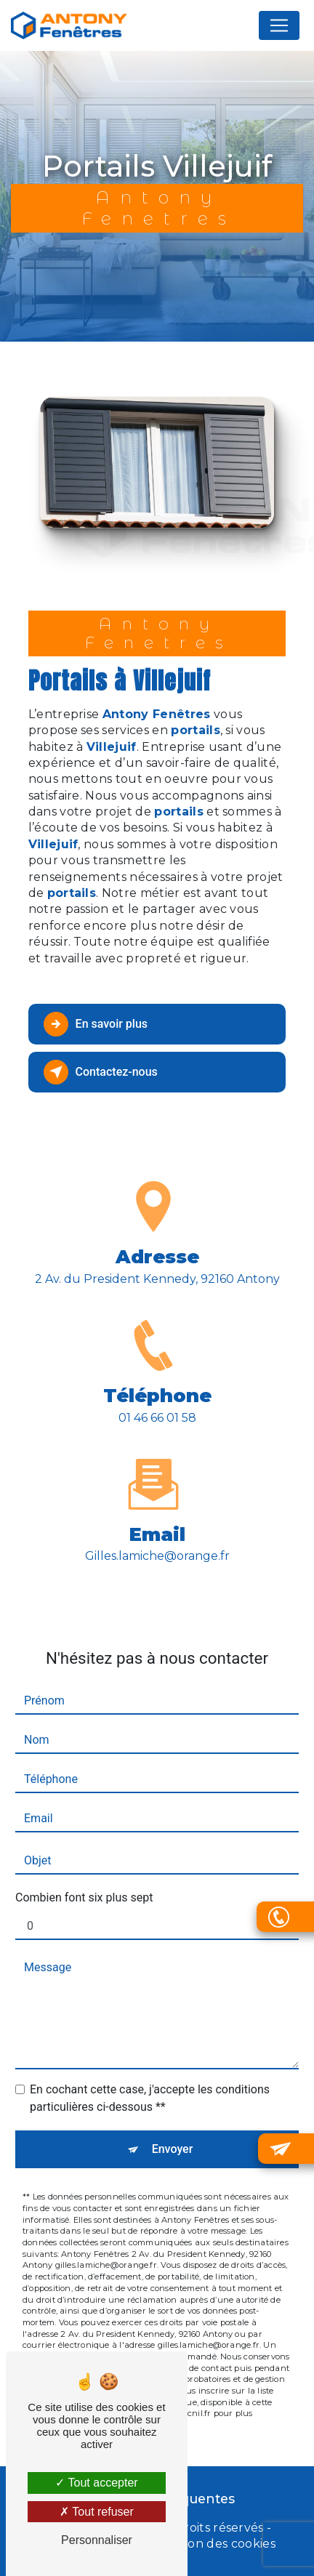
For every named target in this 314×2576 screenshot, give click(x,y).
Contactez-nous (101, 1072)
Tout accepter (96, 2482)
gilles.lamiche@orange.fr (157, 1525)
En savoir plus (96, 1024)
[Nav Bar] (279, 25)
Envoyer (172, 2118)
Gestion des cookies (216, 2544)
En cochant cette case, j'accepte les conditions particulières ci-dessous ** (150, 2067)
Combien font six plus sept (84, 1867)
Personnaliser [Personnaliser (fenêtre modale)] (96, 2540)
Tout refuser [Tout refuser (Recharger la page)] (97, 2511)
